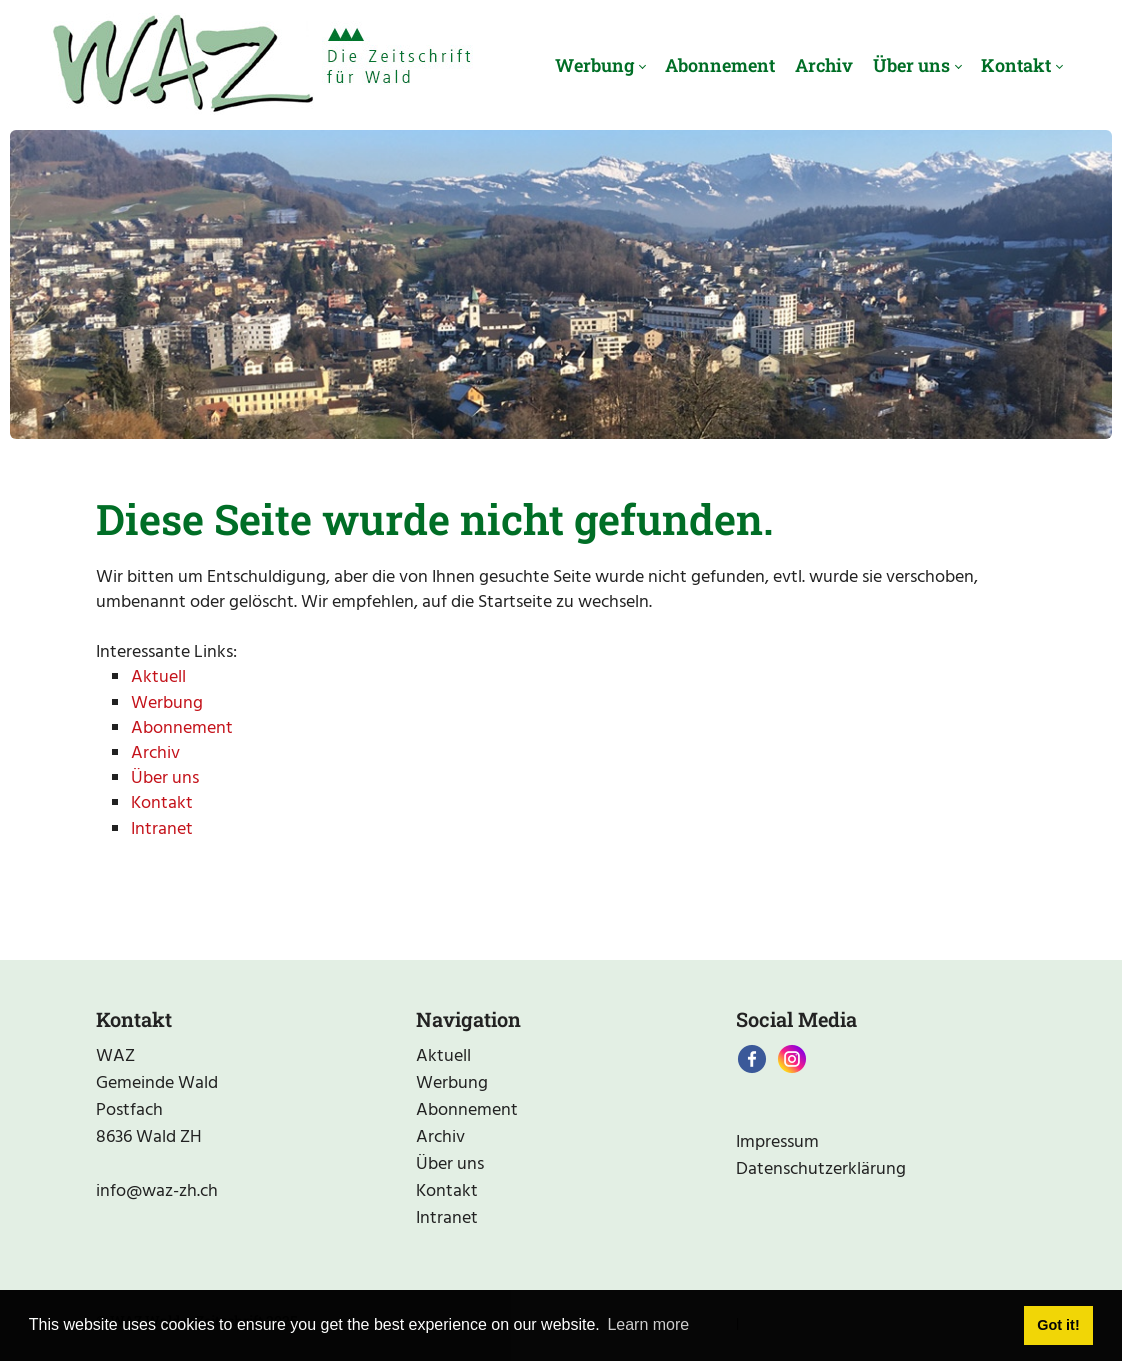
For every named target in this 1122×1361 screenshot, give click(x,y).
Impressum (777, 1142)
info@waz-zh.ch (157, 1191)
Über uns (165, 778)
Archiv (155, 753)
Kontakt (162, 803)
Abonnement (182, 728)
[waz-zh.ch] (261, 65)
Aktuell (158, 677)
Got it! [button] (1058, 1325)
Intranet (162, 829)
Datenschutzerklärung (821, 1169)
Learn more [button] (648, 1324)
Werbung (167, 703)
